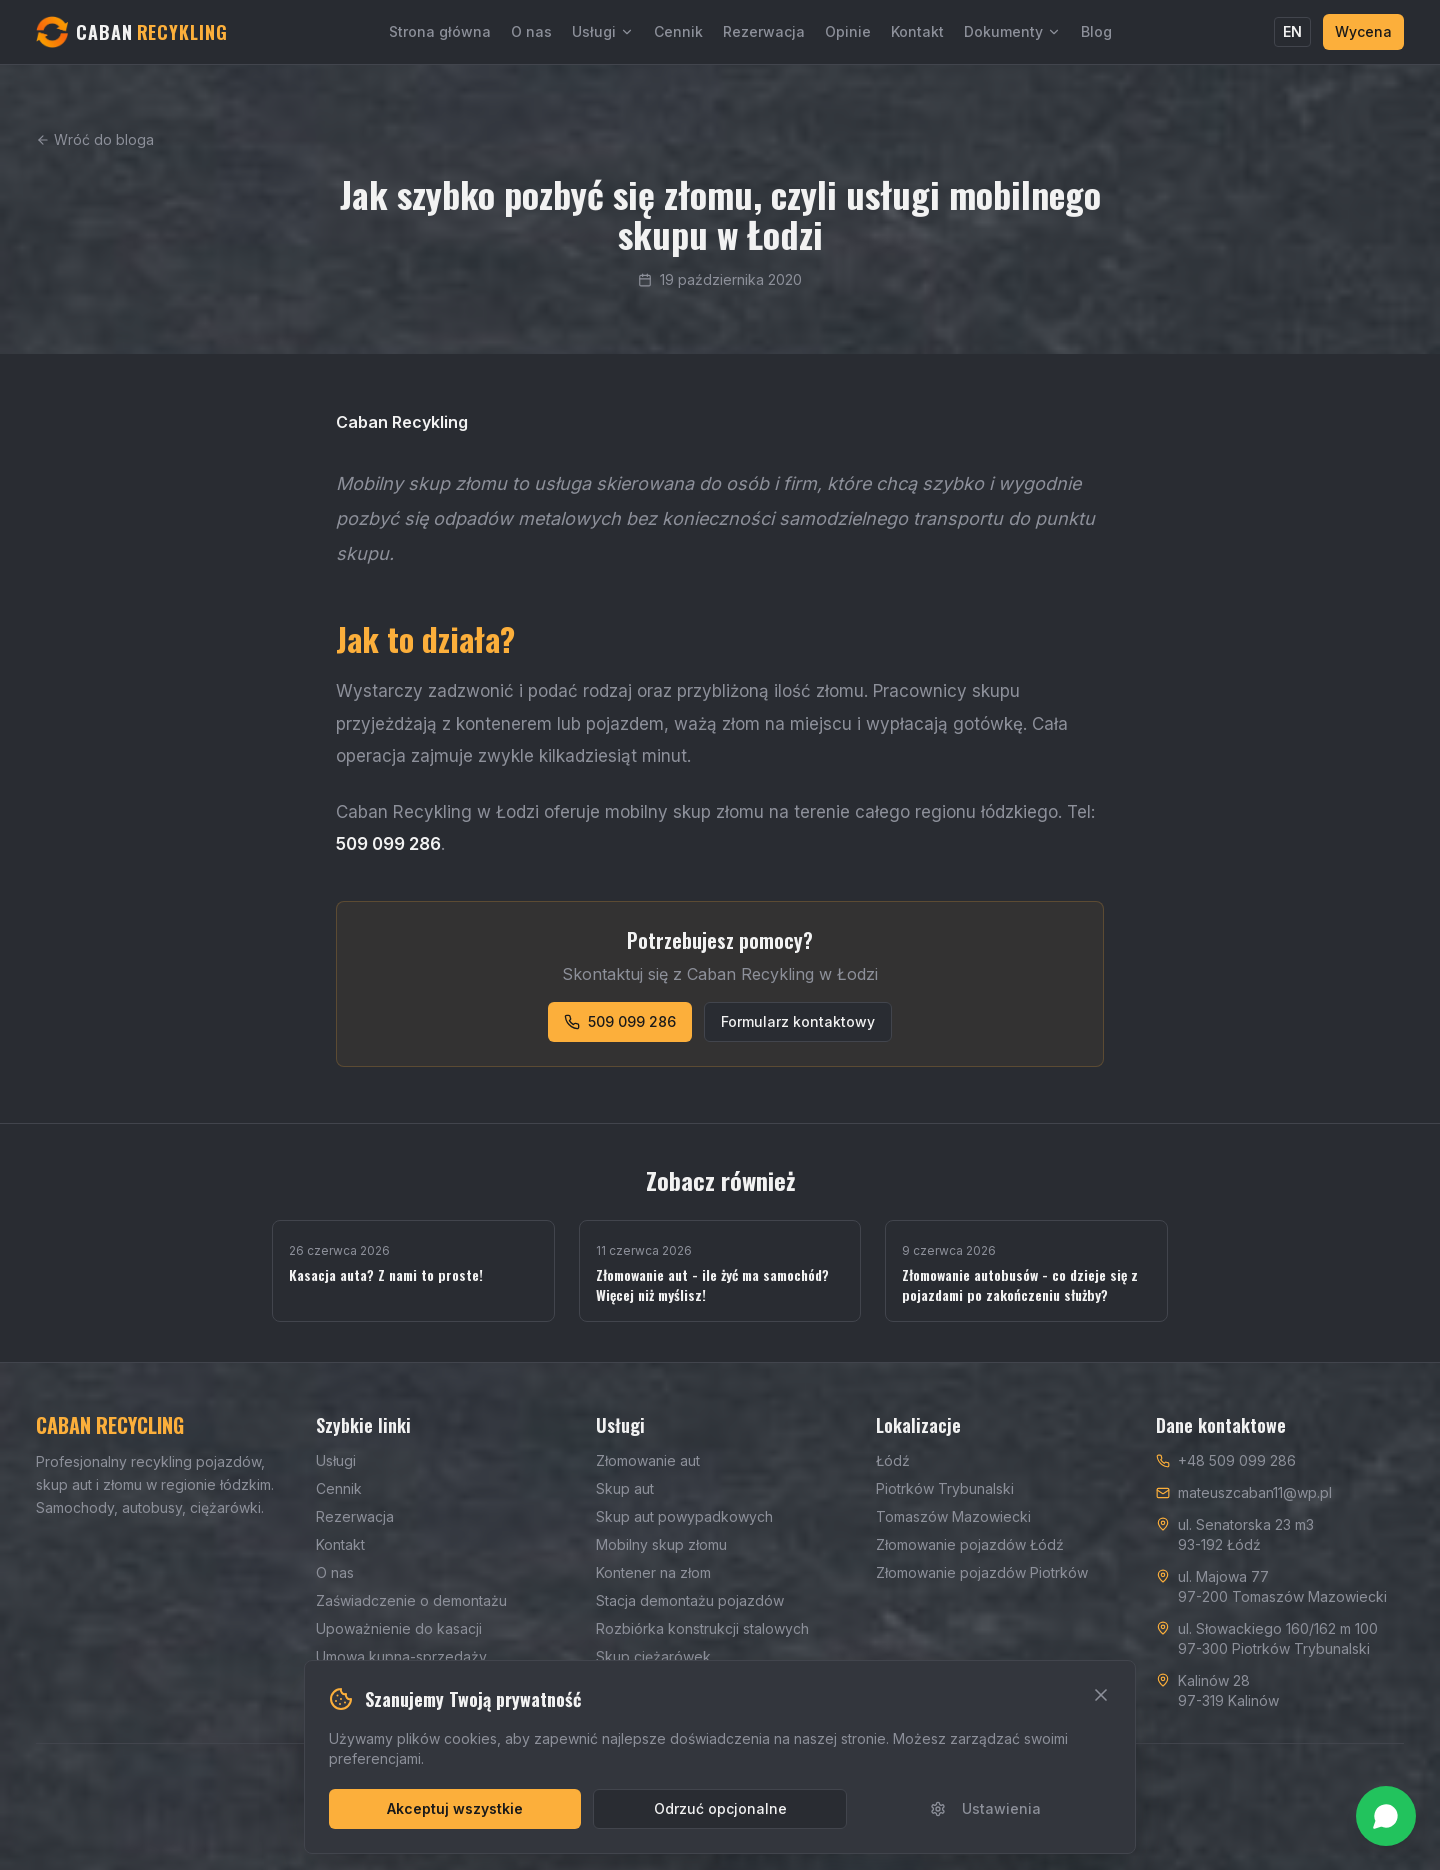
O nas (531, 31)
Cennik (678, 31)
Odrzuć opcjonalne (720, 1808)
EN (1292, 31)
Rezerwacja (764, 31)
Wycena (1363, 31)
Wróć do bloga (95, 139)
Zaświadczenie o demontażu (411, 1600)
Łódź (893, 1460)
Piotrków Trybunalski (945, 1488)
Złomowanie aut (648, 1460)
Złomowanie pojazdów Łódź (970, 1544)
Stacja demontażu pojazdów (690, 1600)
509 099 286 (620, 1021)
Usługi (603, 31)
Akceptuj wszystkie (455, 1808)
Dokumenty (1012, 31)
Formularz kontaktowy (798, 1021)
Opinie (848, 31)
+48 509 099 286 (1237, 1460)
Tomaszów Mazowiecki (953, 1516)
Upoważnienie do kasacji (399, 1628)
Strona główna (440, 31)
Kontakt (917, 31)
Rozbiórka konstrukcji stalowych (702, 1628)
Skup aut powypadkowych (684, 1516)
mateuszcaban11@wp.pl (1255, 1492)
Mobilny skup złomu (661, 1544)
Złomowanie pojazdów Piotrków (982, 1572)
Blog (1096, 31)
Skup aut (625, 1488)
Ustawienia (985, 1808)
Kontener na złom (653, 1572)
